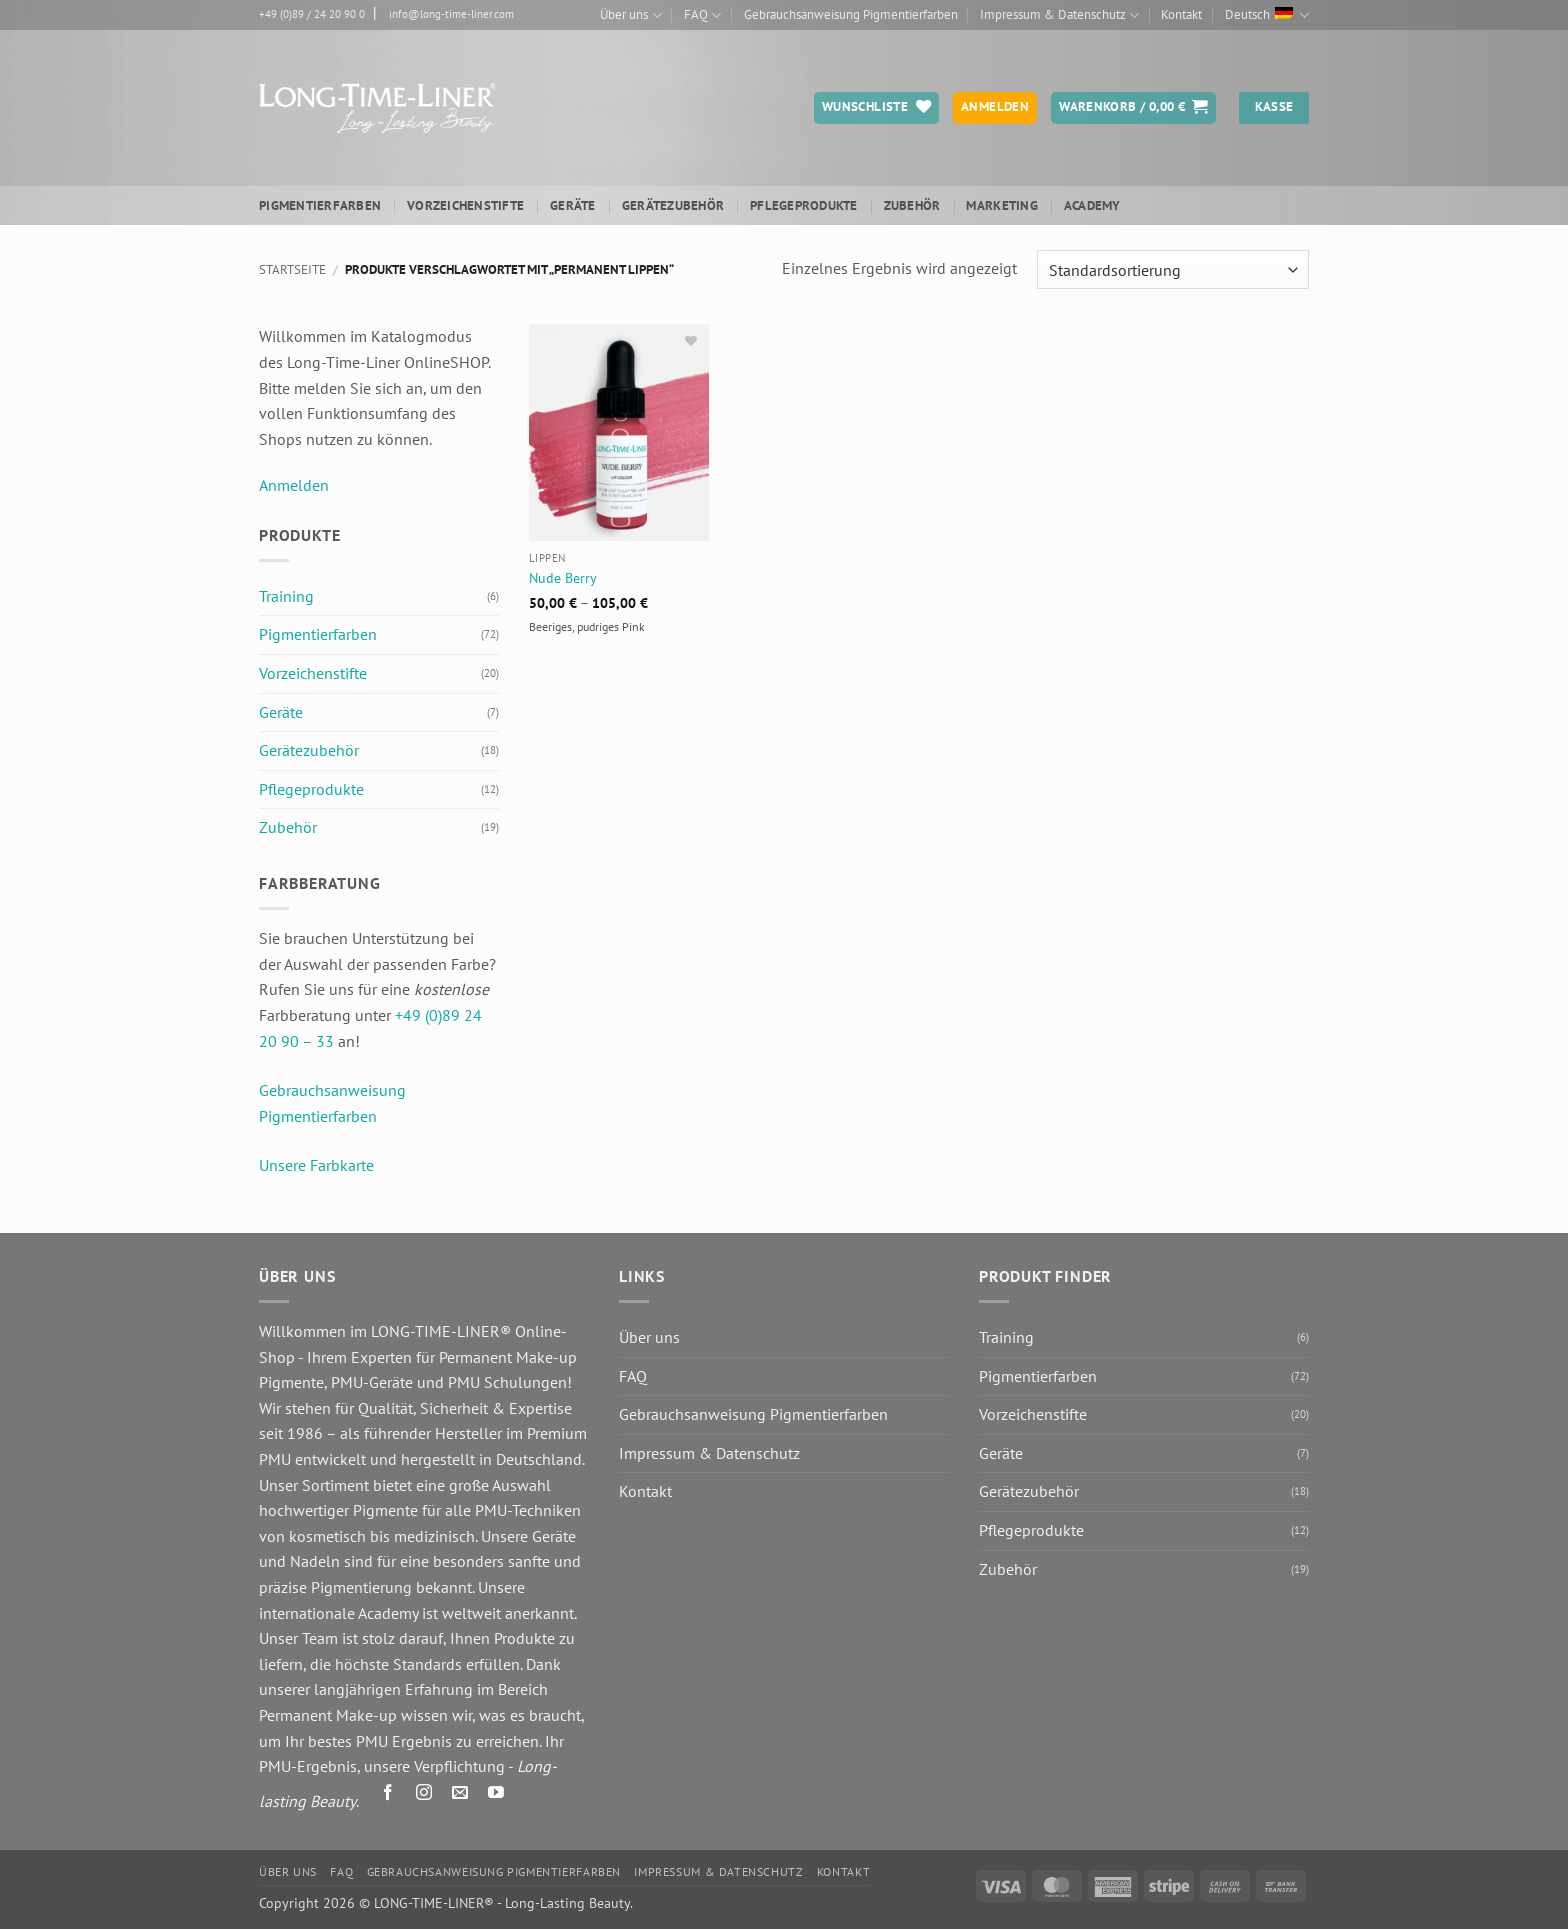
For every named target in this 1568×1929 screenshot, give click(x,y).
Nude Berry (563, 578)
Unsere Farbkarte (316, 1165)
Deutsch (1267, 15)
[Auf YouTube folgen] (496, 1796)
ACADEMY (1092, 205)
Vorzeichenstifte (465, 205)
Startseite (292, 269)
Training (286, 596)
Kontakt (1181, 14)
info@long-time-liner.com (451, 14)
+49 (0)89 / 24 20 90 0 (312, 14)
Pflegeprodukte (804, 205)
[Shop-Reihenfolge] (1173, 269)
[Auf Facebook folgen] (388, 1796)
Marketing (1001, 205)
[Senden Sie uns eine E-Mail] (460, 1796)
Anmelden (294, 485)
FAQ (702, 15)
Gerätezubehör (673, 205)
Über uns (630, 15)
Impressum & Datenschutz (1059, 15)
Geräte (573, 205)
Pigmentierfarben (320, 205)
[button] (1133, 108)
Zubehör (912, 205)
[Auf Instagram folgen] (424, 1796)
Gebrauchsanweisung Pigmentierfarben (851, 14)
